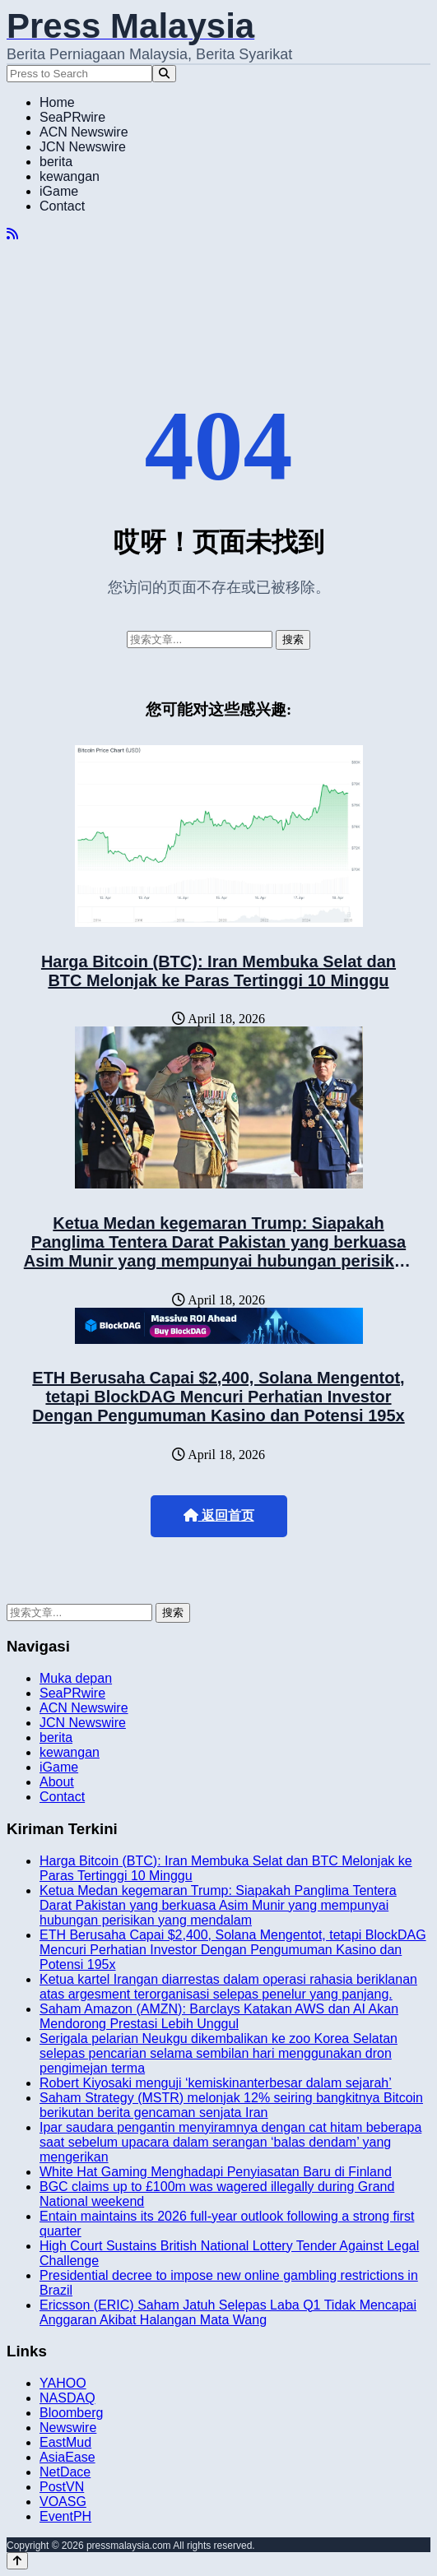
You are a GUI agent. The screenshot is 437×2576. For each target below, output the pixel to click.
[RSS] (12, 234)
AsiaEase (67, 2457)
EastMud (65, 2442)
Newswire (68, 2428)
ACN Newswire (84, 132)
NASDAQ (67, 2398)
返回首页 (219, 1515)
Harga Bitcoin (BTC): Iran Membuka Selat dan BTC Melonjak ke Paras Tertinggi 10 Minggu (218, 970)
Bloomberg (71, 2413)
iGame (59, 191)
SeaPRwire (72, 117)
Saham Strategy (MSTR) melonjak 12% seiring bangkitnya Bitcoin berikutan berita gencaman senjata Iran (231, 2105)
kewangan (70, 176)
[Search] (164, 73)
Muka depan (76, 1678)
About (57, 1782)
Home (57, 102)
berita (56, 162)
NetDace (65, 2472)
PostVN (62, 2487)
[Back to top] (17, 2560)
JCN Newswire (83, 147)
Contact (62, 206)
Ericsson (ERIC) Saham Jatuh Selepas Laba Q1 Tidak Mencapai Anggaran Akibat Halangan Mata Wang (228, 2312)
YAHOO (63, 2383)
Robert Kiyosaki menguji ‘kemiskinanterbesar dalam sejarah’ (216, 2083)
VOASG (63, 2502)
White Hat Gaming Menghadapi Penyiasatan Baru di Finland (216, 2172)
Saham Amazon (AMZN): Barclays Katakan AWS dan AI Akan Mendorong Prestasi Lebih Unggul (219, 2016)
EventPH (65, 2516)
